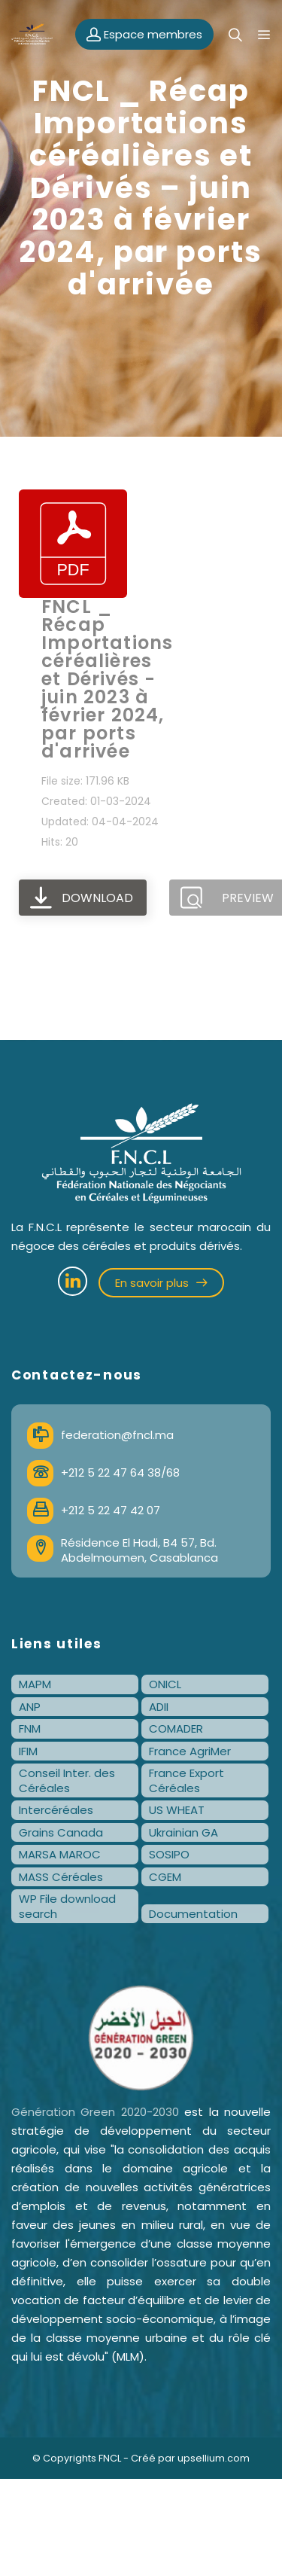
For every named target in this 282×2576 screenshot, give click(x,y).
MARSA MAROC (60, 1854)
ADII (158, 1707)
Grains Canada (61, 1832)
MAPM (35, 1684)
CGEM (165, 1877)
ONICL (165, 1684)
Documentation (193, 1914)
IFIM (28, 1751)
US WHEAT (177, 1810)
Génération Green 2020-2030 (95, 2112)
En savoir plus (161, 1283)
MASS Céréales (61, 1877)
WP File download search (67, 1906)
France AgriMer (190, 1751)
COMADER (176, 1728)
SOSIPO (169, 1854)
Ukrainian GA (183, 1832)
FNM (30, 1728)
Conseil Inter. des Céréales (67, 1780)
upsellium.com (213, 2458)
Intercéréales (56, 1810)
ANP (30, 1707)
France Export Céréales (186, 1780)
